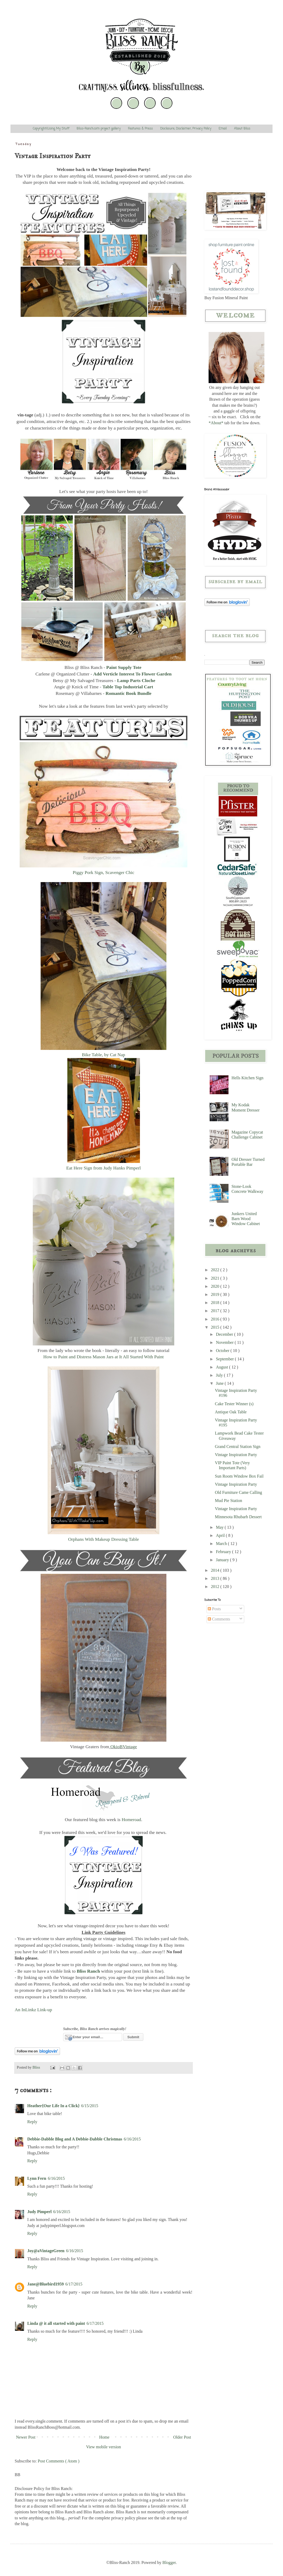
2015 (215, 1327)
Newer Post (25, 2437)
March (222, 1543)
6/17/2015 (73, 2284)
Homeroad (131, 1819)
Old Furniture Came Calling (238, 1492)
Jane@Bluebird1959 (45, 2284)
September (225, 1359)
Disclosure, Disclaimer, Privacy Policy (185, 128)
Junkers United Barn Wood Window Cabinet (245, 1218)
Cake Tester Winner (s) (234, 1404)
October (223, 1350)
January (223, 1560)
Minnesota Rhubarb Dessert (238, 1517)
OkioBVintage (123, 1746)
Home (104, 2437)
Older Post (182, 2437)
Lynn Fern (36, 2178)
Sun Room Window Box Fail (239, 1476)
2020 (215, 1286)
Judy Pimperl (39, 2211)
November (225, 1342)
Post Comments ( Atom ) (58, 2461)
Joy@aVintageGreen (45, 2250)
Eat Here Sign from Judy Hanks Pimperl (103, 1168)
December (225, 1334)
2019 (215, 1294)
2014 (215, 1570)
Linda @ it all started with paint (56, 2323)
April (221, 1535)
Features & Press (140, 128)
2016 (215, 1319)
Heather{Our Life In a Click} (53, 2105)
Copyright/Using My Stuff (51, 128)
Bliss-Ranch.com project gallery (99, 128)
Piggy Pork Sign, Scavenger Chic (103, 872)
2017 (215, 1310)
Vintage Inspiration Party (236, 1454)
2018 (215, 1302)
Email (223, 128)
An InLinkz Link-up (33, 2009)
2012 (215, 1586)
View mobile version (103, 2447)
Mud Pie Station (228, 1500)
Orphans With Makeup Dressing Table (103, 1539)
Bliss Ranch (88, 1971)
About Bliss (242, 128)
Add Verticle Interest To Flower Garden (132, 674)
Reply (32, 2121)
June (220, 1383)
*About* (216, 423)
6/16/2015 (132, 2139)
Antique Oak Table (231, 1412)
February (224, 1551)
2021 (215, 1278)
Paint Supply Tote (124, 667)
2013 (215, 1578)
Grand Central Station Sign (237, 1446)
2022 (215, 1270)
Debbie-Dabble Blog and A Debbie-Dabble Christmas (74, 2139)
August (222, 1367)
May (220, 1527)
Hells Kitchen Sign (247, 1078)
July (220, 1375)
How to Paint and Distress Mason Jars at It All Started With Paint (103, 1356)
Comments (219, 1619)
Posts (214, 1609)
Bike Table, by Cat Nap (103, 1054)
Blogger (169, 2562)
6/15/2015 (89, 2105)
